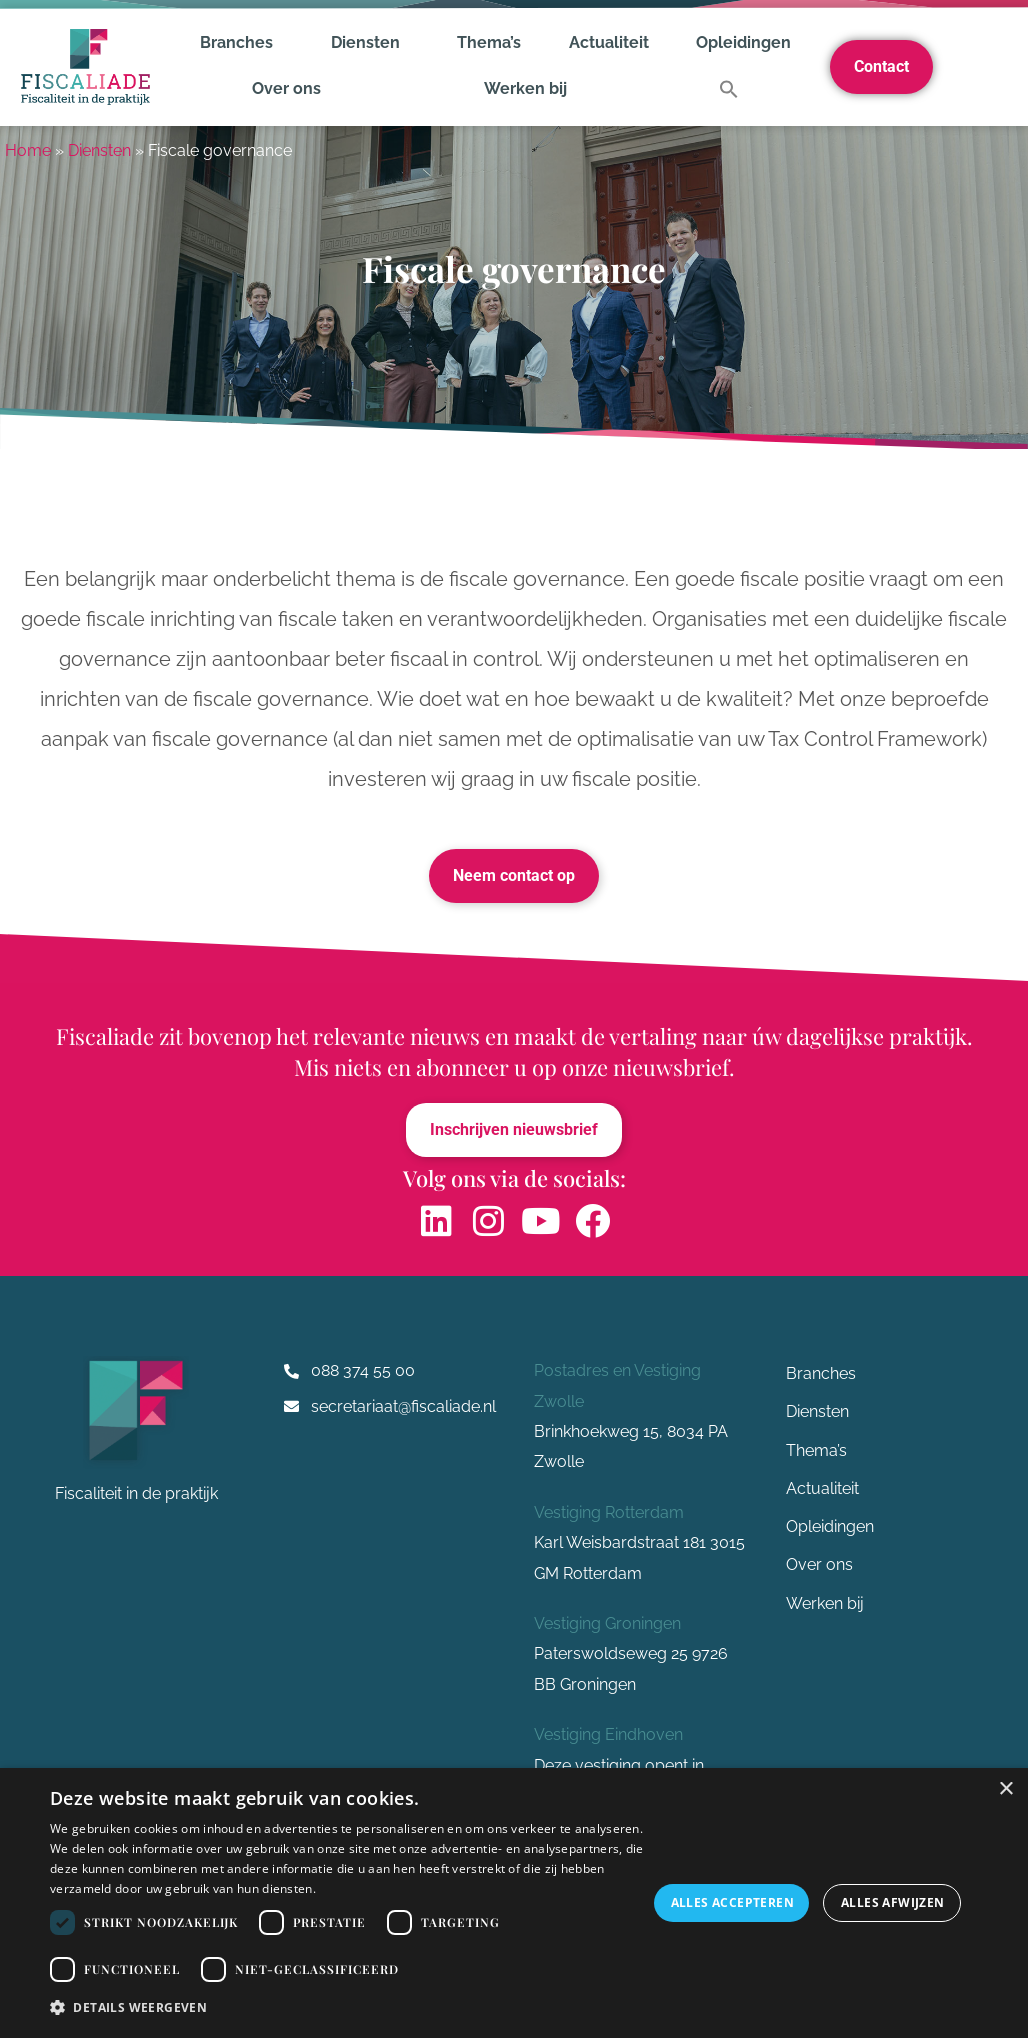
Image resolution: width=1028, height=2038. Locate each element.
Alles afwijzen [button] (893, 1902)
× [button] (1005, 1789)
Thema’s (489, 42)
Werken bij (525, 88)
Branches (241, 43)
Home (28, 150)
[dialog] (514, 1903)
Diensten (370, 43)
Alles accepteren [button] (732, 1902)
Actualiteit (609, 42)
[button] (729, 89)
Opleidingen (743, 42)
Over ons (291, 89)
